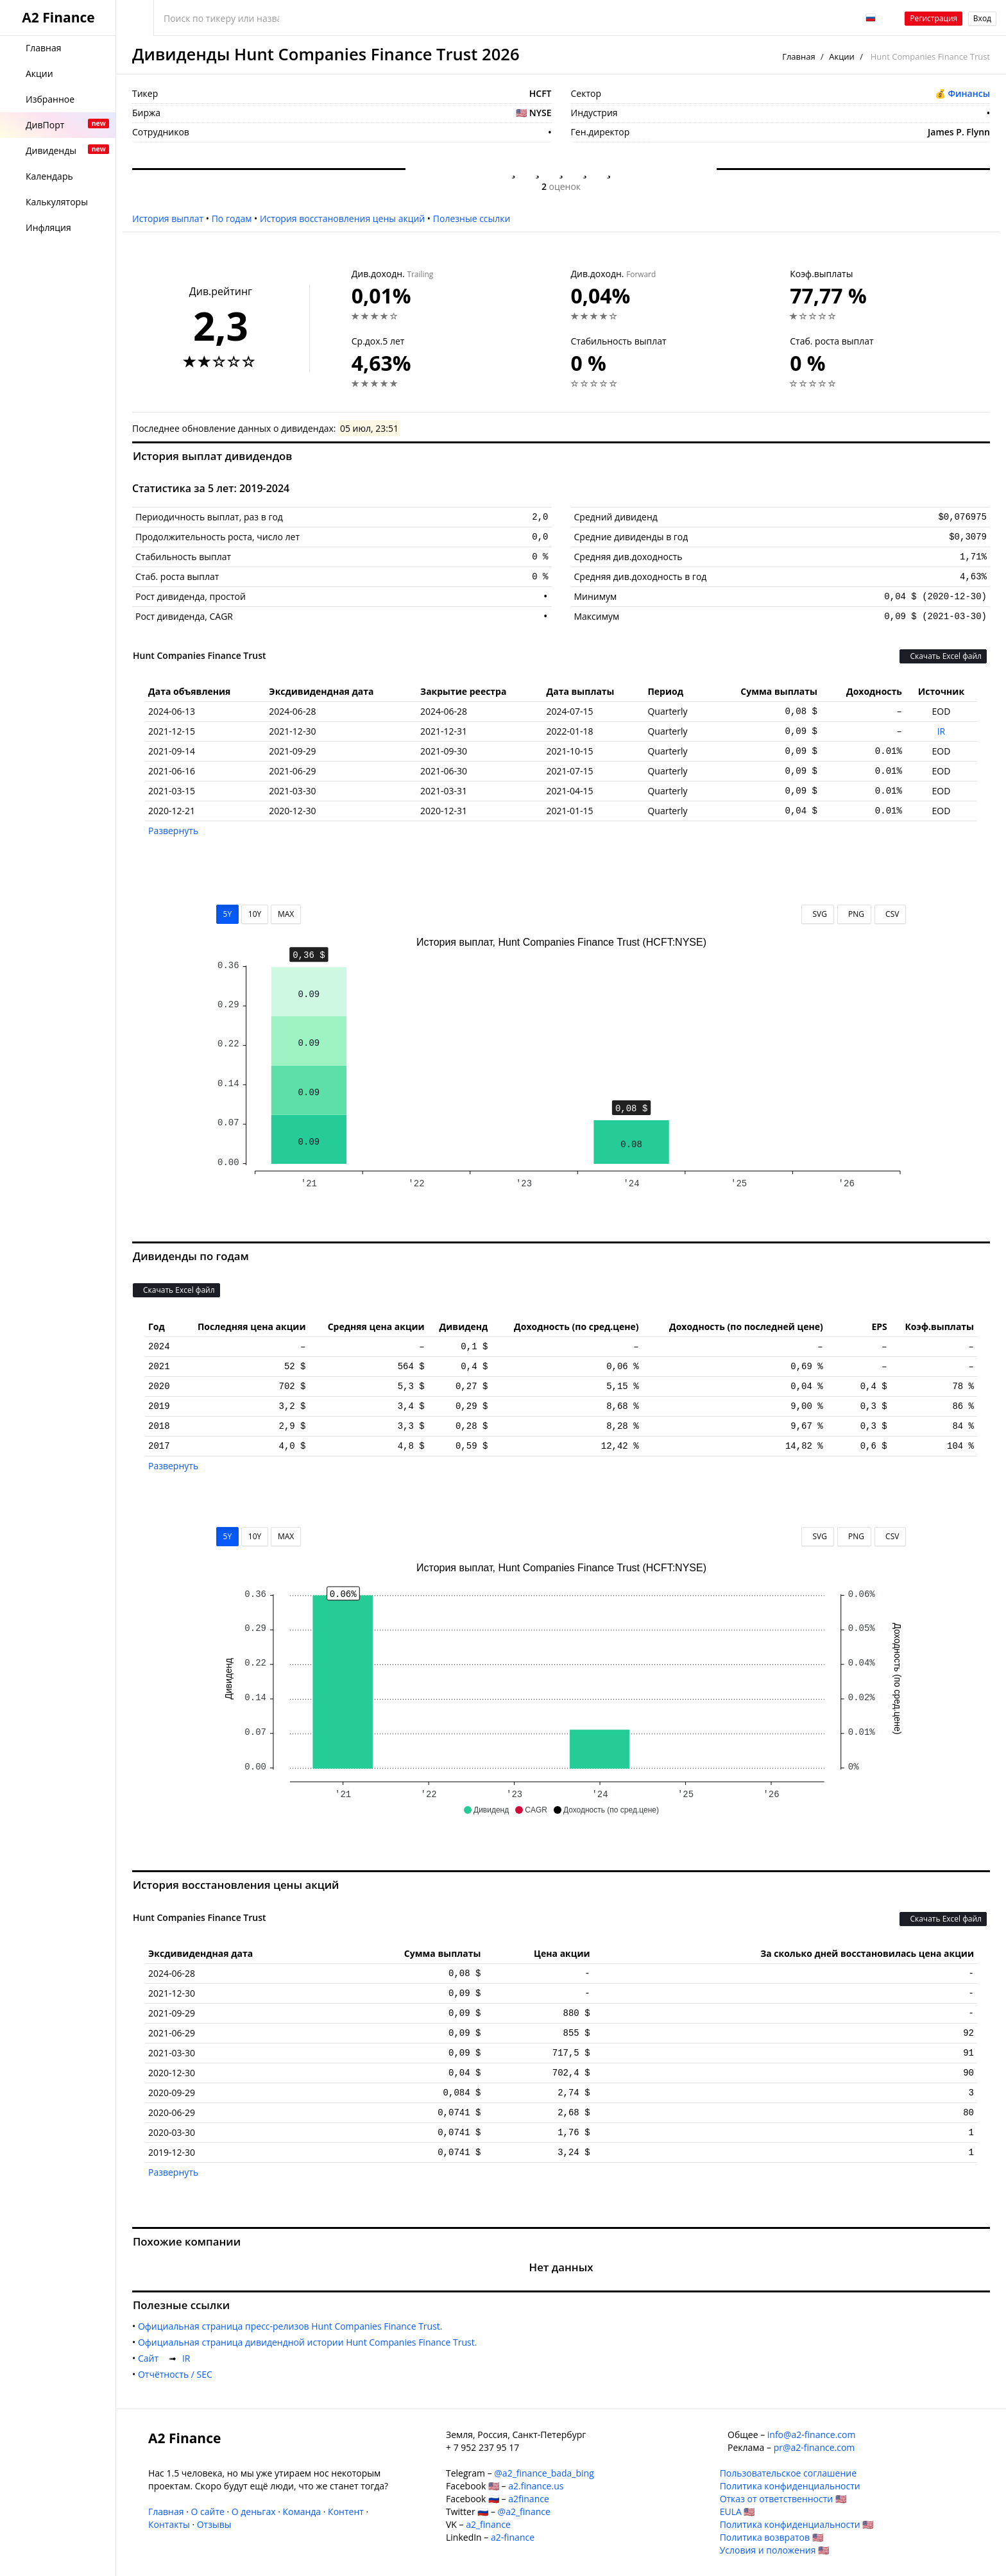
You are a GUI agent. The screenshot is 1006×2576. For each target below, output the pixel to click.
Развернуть (173, 830)
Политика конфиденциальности (790, 2486)
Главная (798, 56)
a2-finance (512, 2537)
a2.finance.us (535, 2486)
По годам (232, 218)
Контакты (169, 2524)
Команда (301, 2511)
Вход (982, 18)
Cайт (151, 2358)
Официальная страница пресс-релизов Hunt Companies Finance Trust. (292, 2326)
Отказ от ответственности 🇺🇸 (783, 2499)
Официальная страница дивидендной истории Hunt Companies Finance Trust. (310, 2342)
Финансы (969, 93)
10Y (254, 913)
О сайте (207, 2511)
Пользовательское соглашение (788, 2473)
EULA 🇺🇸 (737, 2511)
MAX (286, 913)
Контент (346, 2511)
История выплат (167, 218)
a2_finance (488, 2524)
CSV (890, 913)
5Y (227, 913)
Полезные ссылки (472, 218)
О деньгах (254, 2511)
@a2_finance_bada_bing (543, 2473)
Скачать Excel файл (943, 656)
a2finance (528, 2499)
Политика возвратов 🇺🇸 (771, 2537)
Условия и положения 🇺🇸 (775, 2550)
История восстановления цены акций (342, 218)
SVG (817, 913)
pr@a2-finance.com (814, 2447)
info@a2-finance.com (811, 2434)
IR (941, 731)
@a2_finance (524, 2511)
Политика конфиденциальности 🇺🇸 (797, 2524)
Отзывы (214, 2524)
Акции (842, 56)
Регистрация (933, 18)
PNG (854, 913)
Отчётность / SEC (177, 2374)
